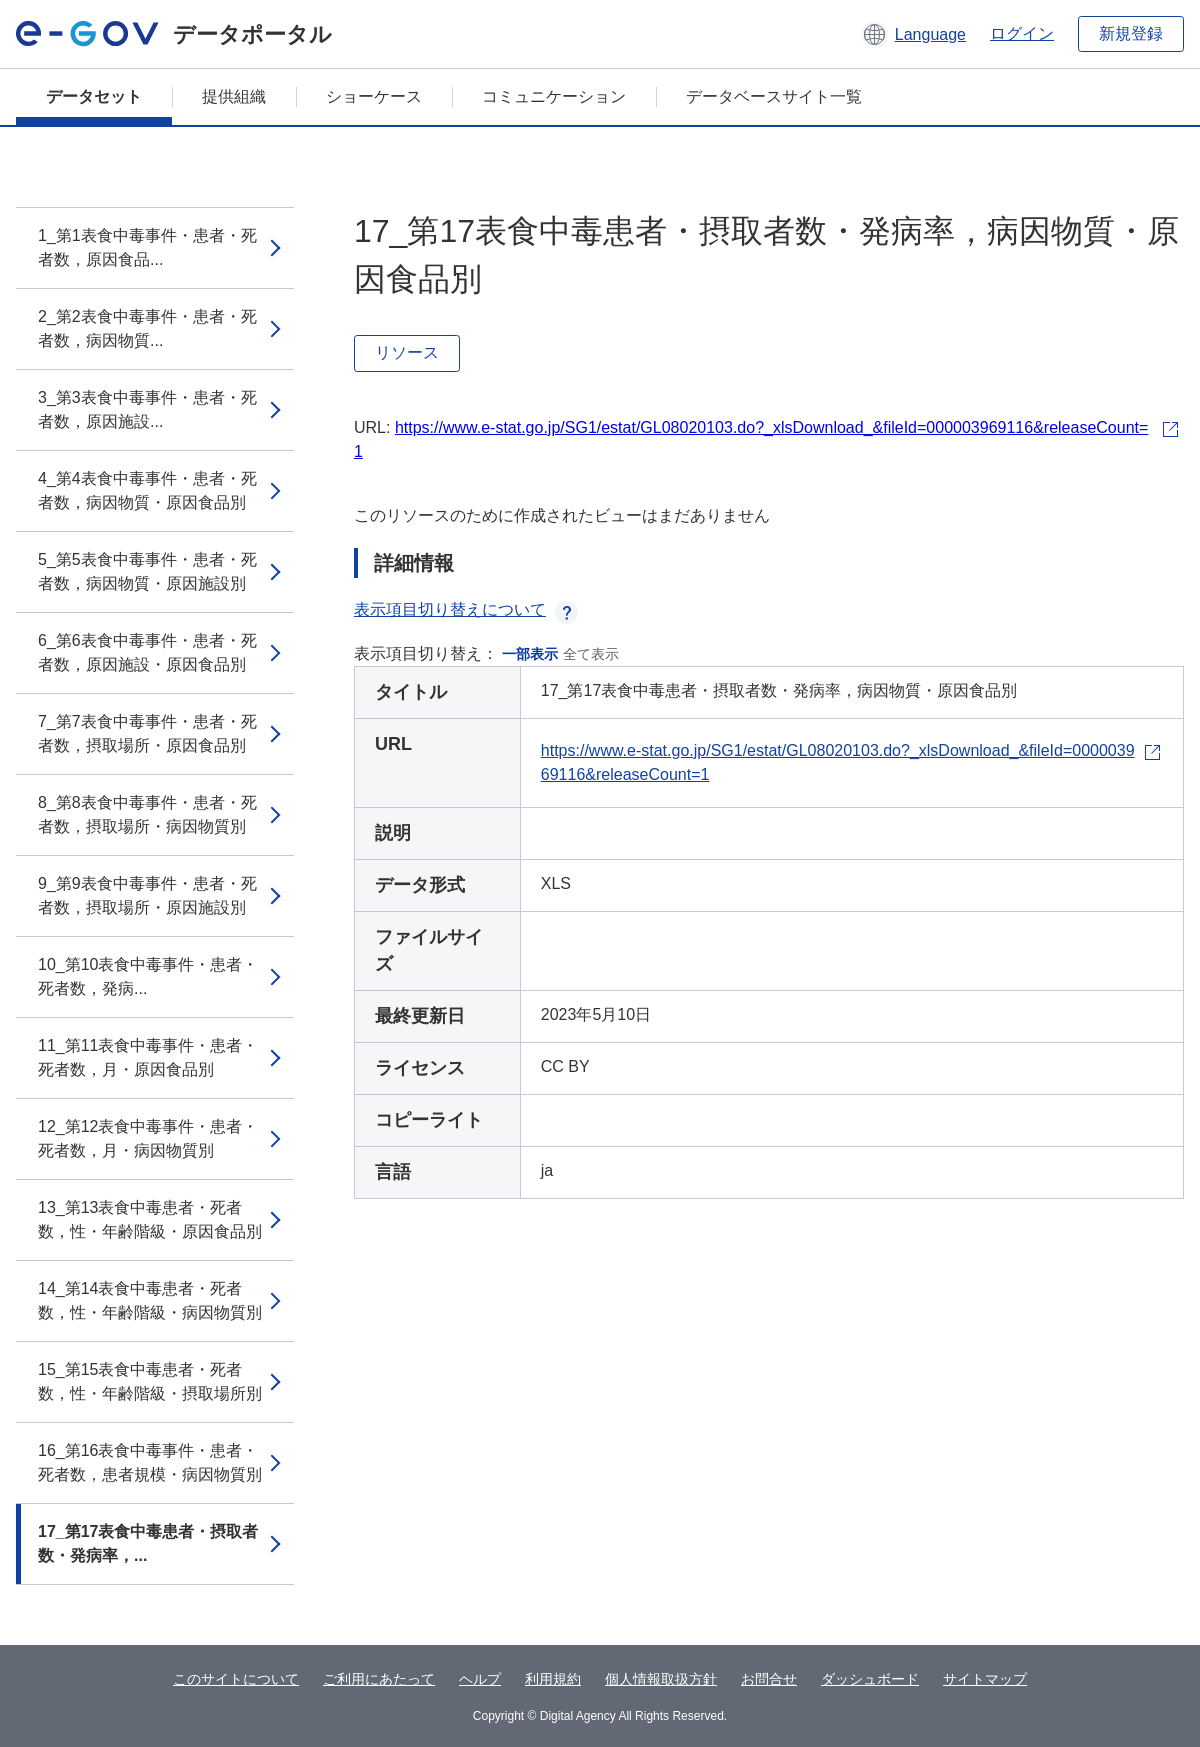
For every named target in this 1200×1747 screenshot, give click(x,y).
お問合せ (769, 1679)
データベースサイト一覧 (774, 96)
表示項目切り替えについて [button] (466, 609)
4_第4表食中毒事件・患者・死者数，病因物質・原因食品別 (147, 490)
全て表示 (591, 654)
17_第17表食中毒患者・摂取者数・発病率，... (148, 1543)
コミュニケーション (554, 96)
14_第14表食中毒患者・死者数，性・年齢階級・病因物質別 (150, 1300)
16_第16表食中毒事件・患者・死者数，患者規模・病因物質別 (150, 1462)
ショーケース (374, 96)
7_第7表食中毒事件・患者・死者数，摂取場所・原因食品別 (147, 733)
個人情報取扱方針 (661, 1679)
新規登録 (1131, 33)
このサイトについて (236, 1679)
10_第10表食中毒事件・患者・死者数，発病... (148, 976)
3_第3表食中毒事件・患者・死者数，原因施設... (147, 409)
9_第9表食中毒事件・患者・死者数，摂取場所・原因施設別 (147, 895)
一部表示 (530, 654)
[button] (913, 34)
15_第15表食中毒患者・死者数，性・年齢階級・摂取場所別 (150, 1381)
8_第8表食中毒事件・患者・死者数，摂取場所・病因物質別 (147, 814)
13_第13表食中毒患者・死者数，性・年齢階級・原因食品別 (150, 1219)
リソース (407, 352)
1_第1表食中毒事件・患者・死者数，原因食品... (147, 247)
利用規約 (553, 1679)
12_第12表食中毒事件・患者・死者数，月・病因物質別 (148, 1138)
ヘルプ (480, 1679)
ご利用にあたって (379, 1679)
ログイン (1022, 33)
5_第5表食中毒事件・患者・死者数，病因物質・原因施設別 (147, 571)
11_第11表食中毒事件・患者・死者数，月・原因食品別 (148, 1057)
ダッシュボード (870, 1679)
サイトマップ (985, 1679)
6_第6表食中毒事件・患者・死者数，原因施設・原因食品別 (147, 652)
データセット (94, 96)
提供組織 (234, 96)
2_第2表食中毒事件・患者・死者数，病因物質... (147, 328)
